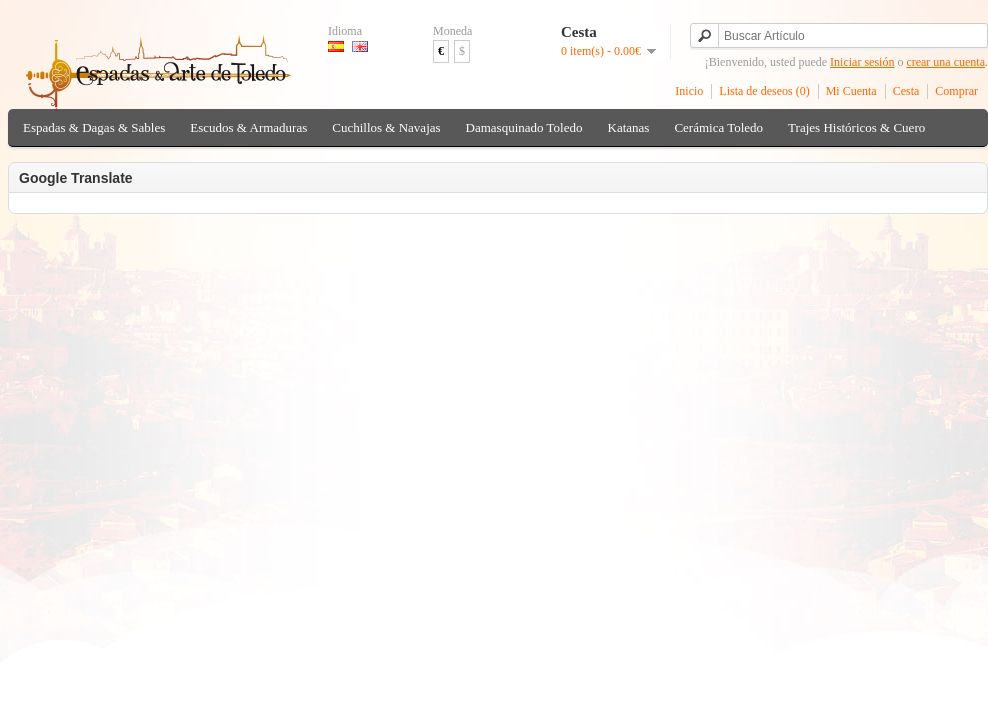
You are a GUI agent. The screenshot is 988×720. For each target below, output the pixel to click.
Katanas (629, 127)
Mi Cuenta (851, 91)
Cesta (906, 91)
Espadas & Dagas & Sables (94, 127)
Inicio (689, 91)
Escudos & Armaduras (248, 127)
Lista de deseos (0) (764, 91)
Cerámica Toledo (718, 127)
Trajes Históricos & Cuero (856, 127)
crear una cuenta (945, 62)
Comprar (956, 91)
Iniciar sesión (862, 62)
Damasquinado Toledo (524, 127)
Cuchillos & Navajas (386, 127)
